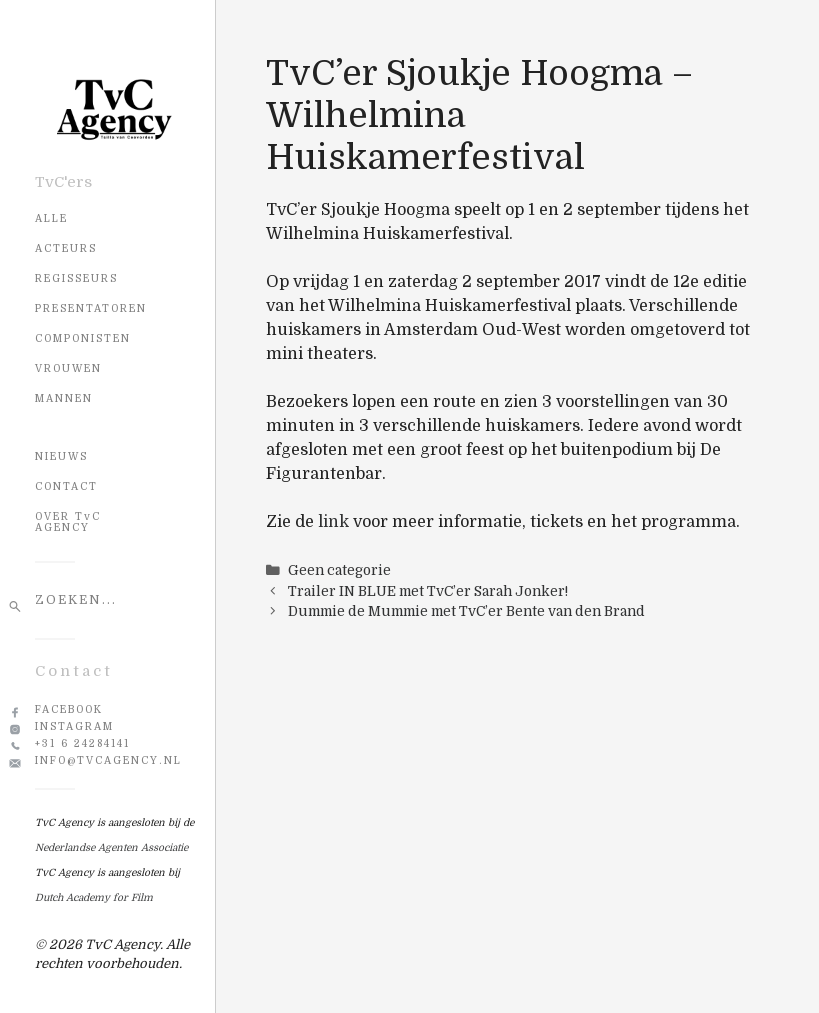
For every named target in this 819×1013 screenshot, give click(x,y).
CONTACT (66, 486)
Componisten (83, 338)
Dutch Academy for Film (94, 897)
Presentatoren (91, 308)
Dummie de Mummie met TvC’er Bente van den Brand (466, 611)
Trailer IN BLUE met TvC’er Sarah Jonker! (428, 591)
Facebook (69, 709)
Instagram (74, 726)
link (333, 522)
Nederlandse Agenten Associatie (111, 847)
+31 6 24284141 (82, 743)
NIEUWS (61, 456)
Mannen (64, 398)
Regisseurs (76, 278)
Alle (51, 218)
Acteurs (66, 248)
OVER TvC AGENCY (68, 522)
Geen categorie (339, 570)
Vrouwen (68, 368)
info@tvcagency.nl (108, 760)
